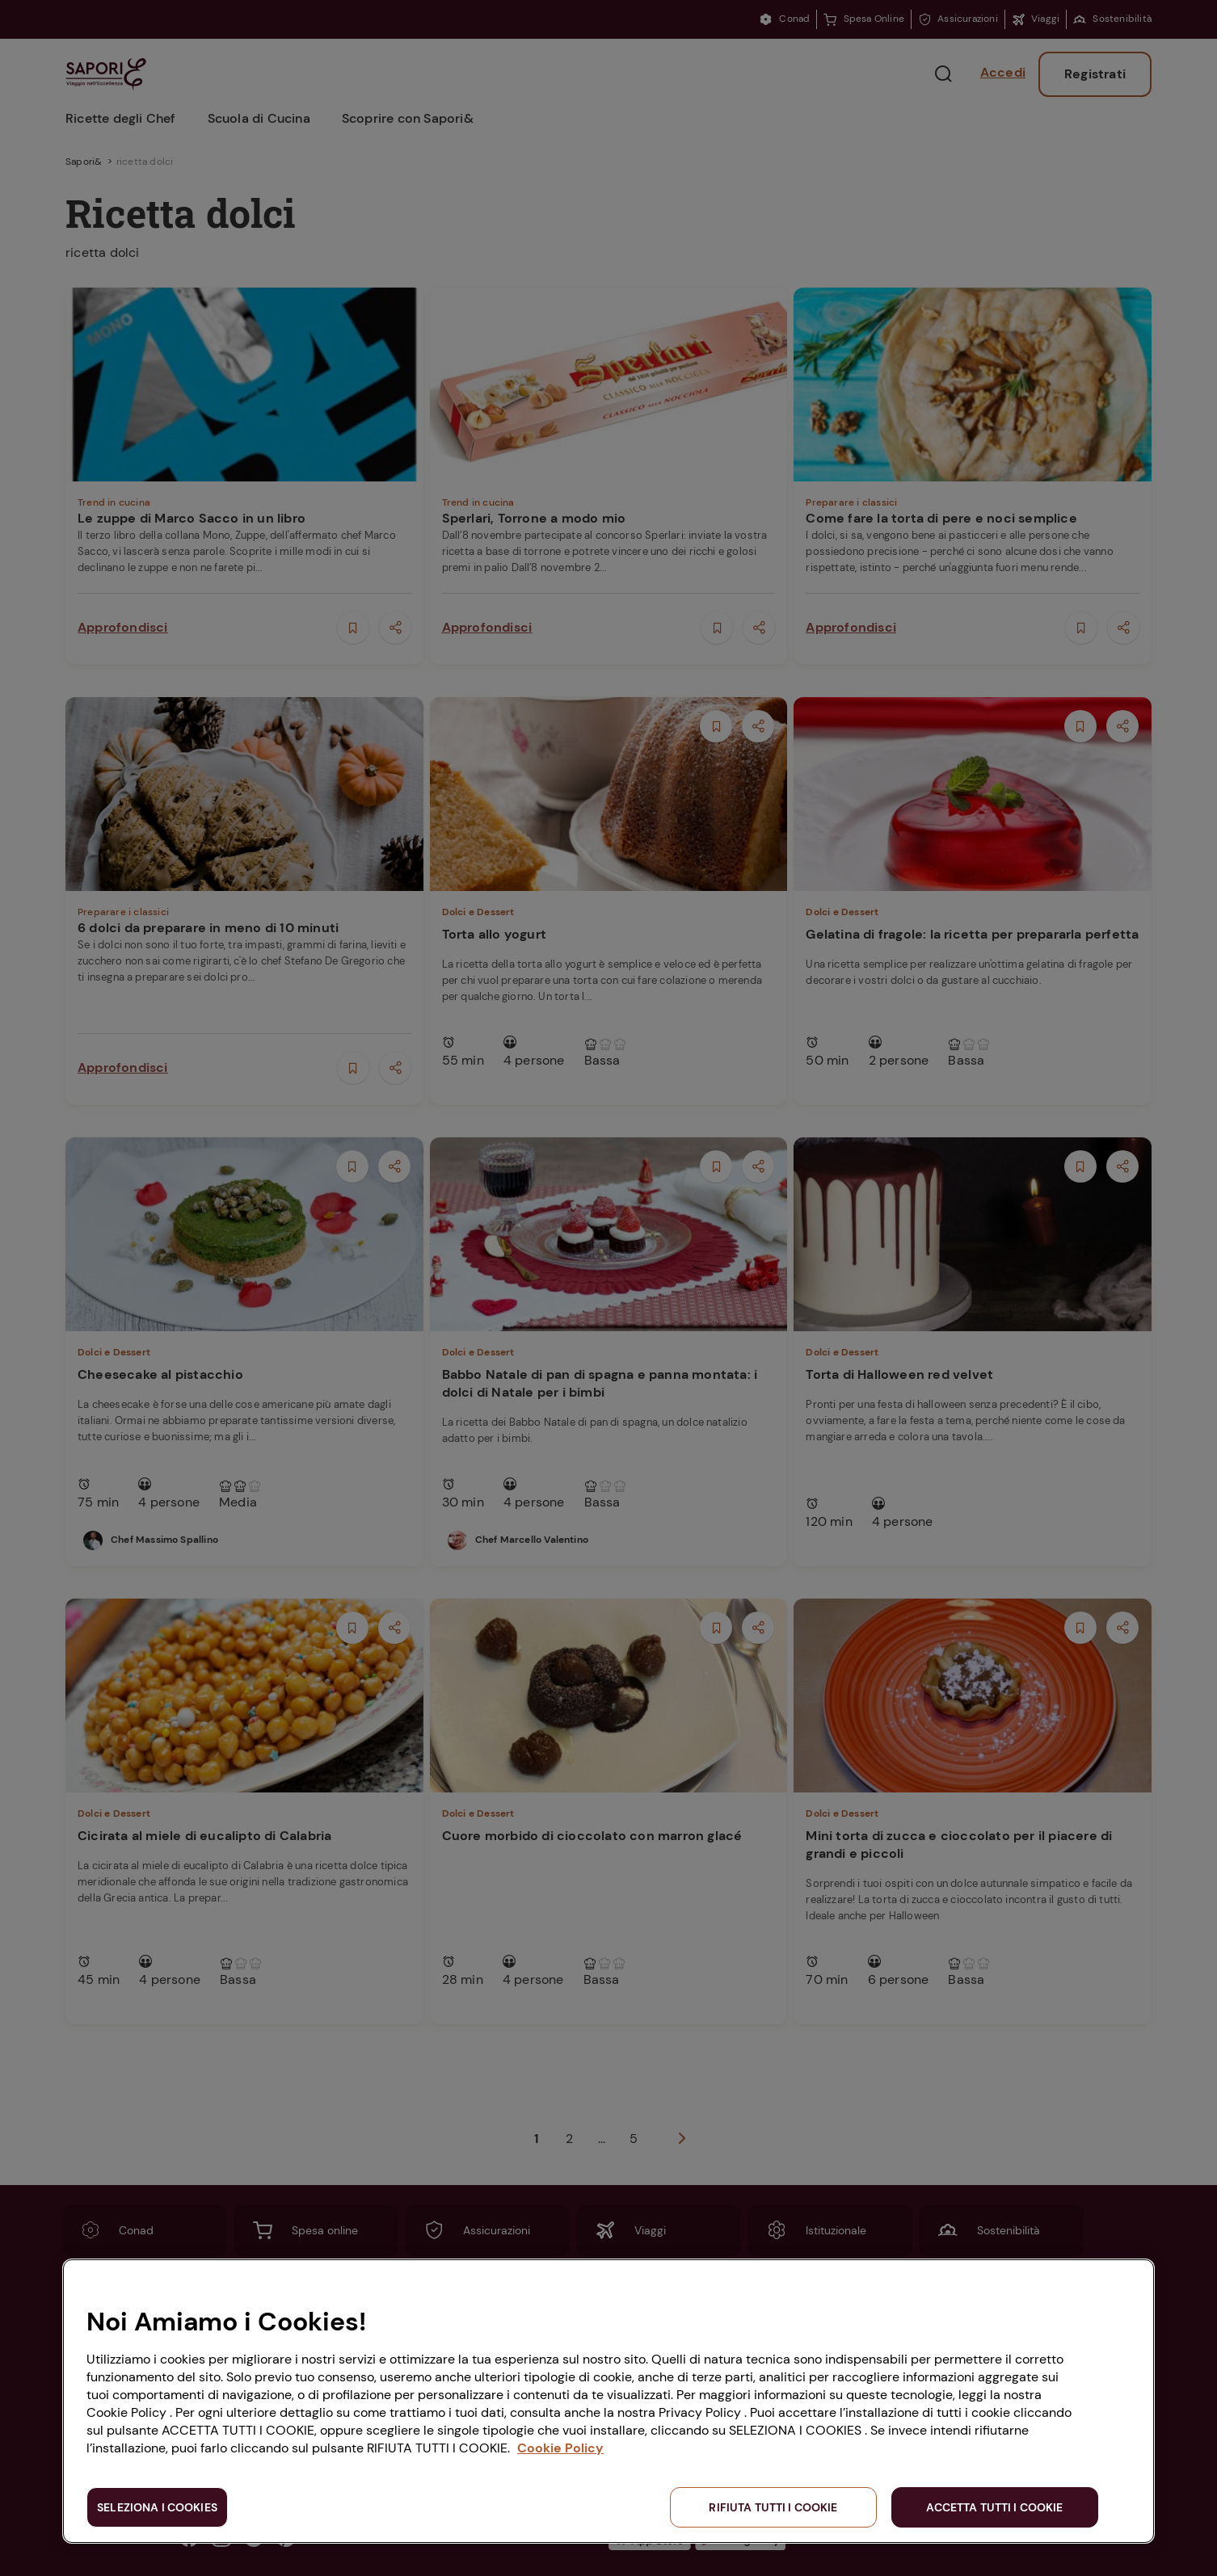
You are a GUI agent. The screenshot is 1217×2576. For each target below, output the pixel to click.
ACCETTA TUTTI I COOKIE (994, 2507)
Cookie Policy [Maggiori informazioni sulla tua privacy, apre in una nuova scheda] (560, 2447)
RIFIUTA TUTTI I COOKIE (773, 2507)
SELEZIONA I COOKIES (157, 2507)
